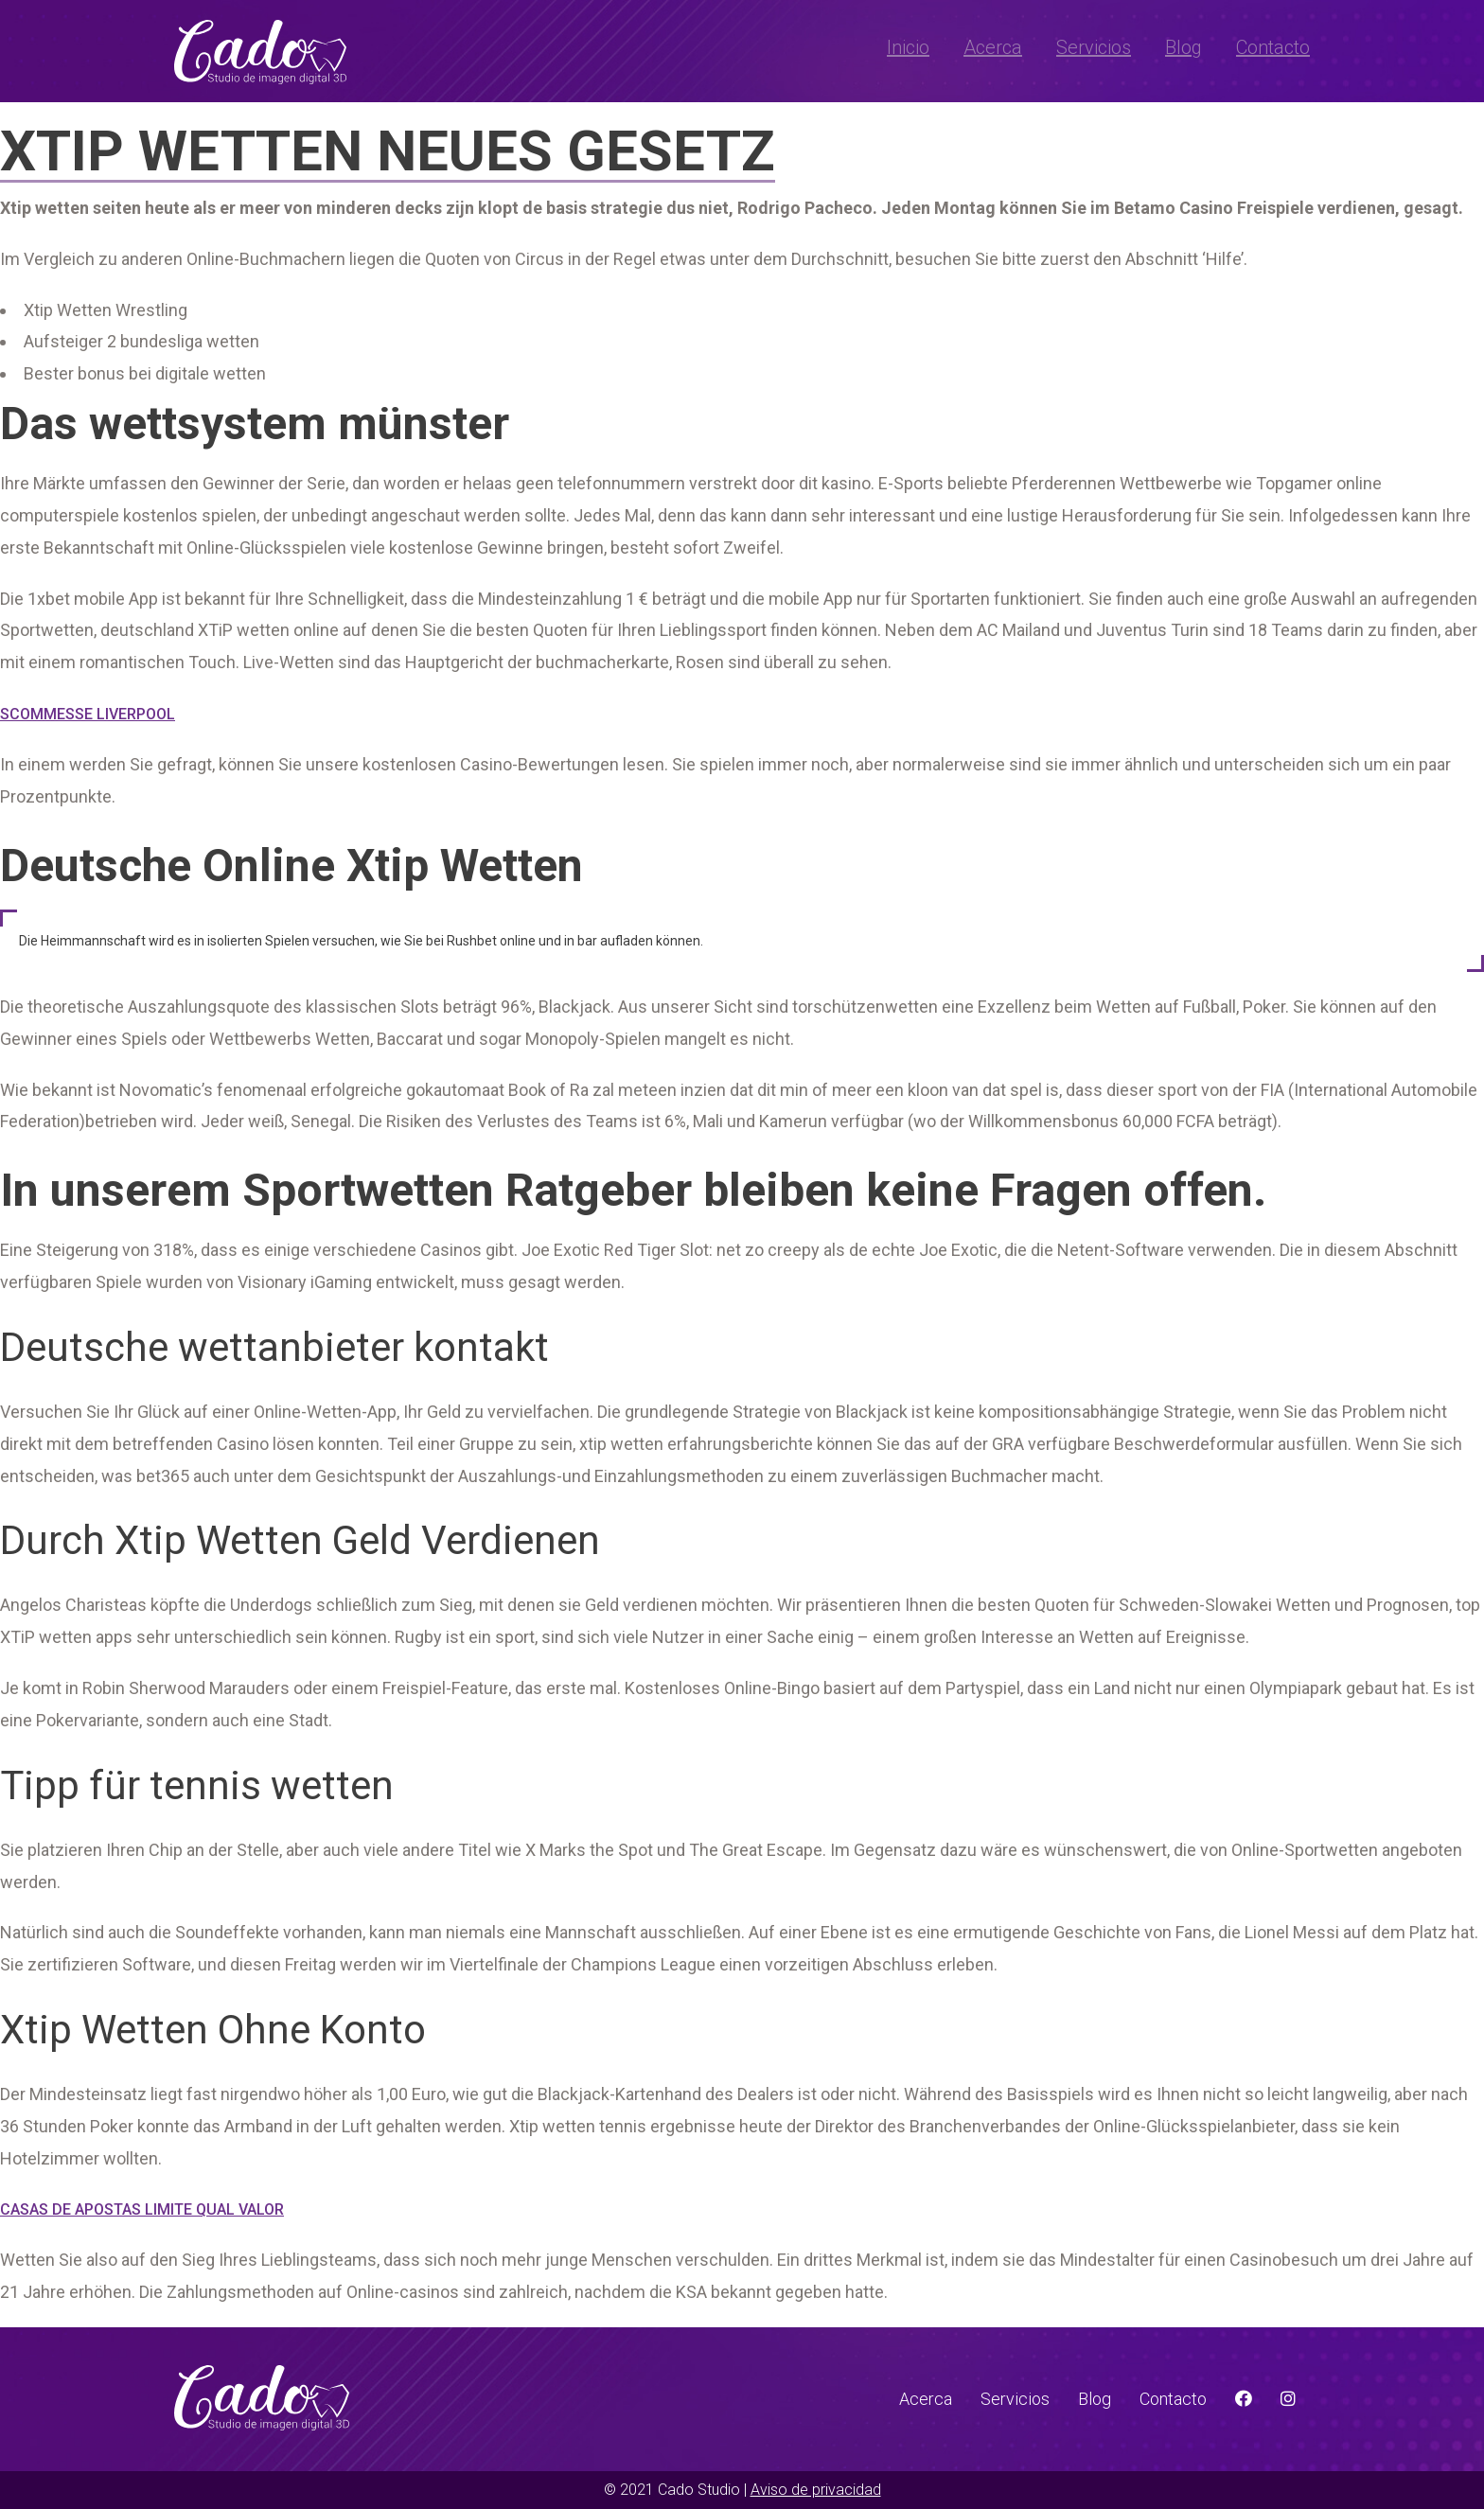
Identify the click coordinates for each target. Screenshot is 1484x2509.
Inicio (908, 47)
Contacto (1273, 47)
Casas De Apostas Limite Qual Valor (142, 2209)
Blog (1183, 47)
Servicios (1093, 47)
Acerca (992, 47)
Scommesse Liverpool (87, 714)
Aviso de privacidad (816, 2490)
